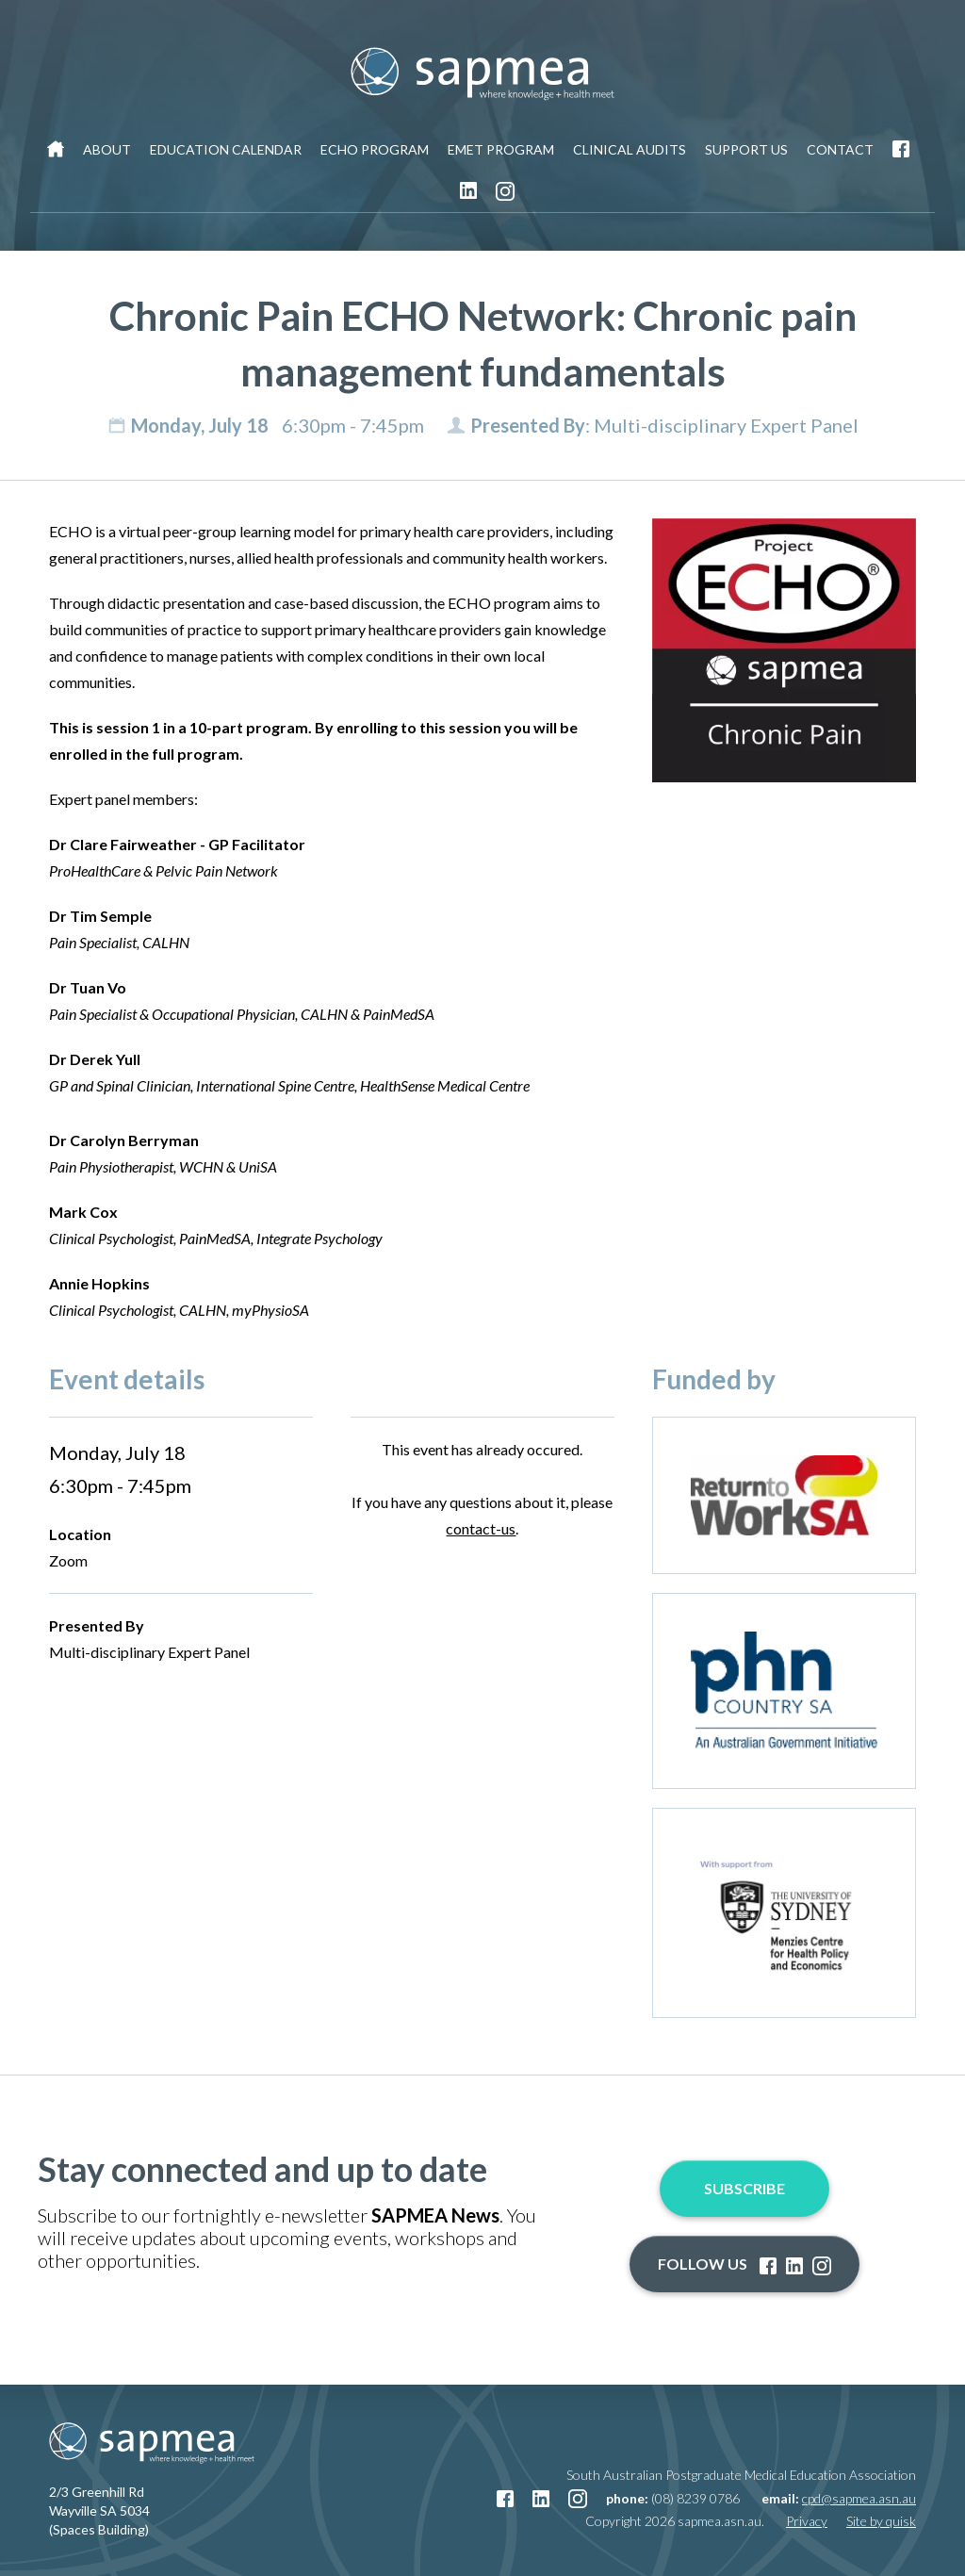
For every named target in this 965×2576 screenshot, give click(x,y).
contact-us (480, 1528)
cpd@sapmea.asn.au (859, 2498)
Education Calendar (226, 149)
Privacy (806, 2521)
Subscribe (744, 2188)
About (107, 149)
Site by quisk (881, 2521)
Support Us (746, 149)
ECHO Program (374, 149)
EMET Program (501, 149)
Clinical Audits (629, 149)
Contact (840, 149)
